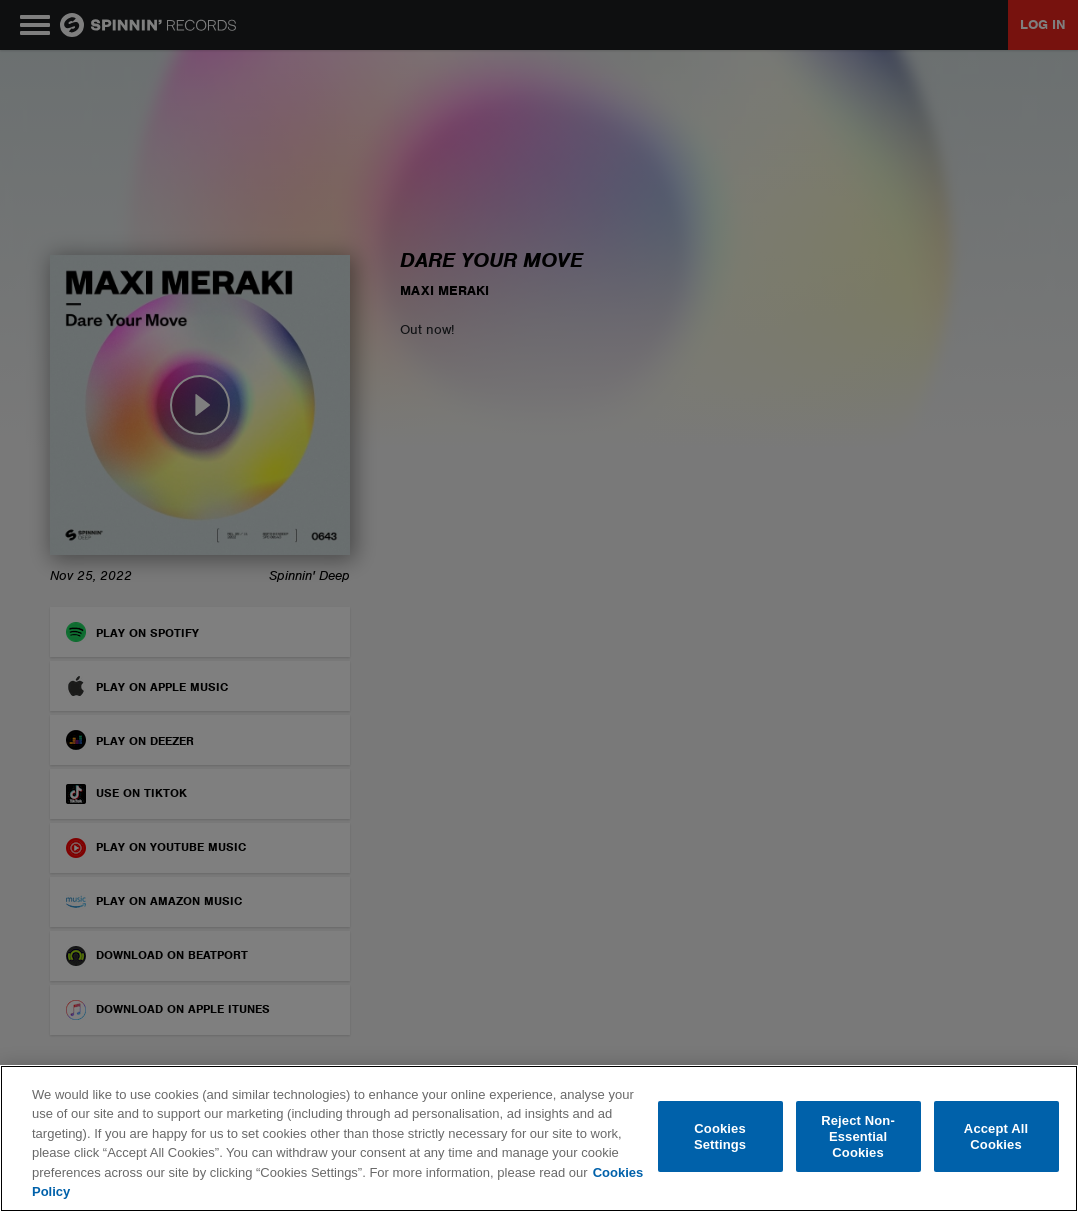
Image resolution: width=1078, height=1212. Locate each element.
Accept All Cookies (996, 1136)
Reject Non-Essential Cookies (858, 1137)
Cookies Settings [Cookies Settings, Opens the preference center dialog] (720, 1136)
